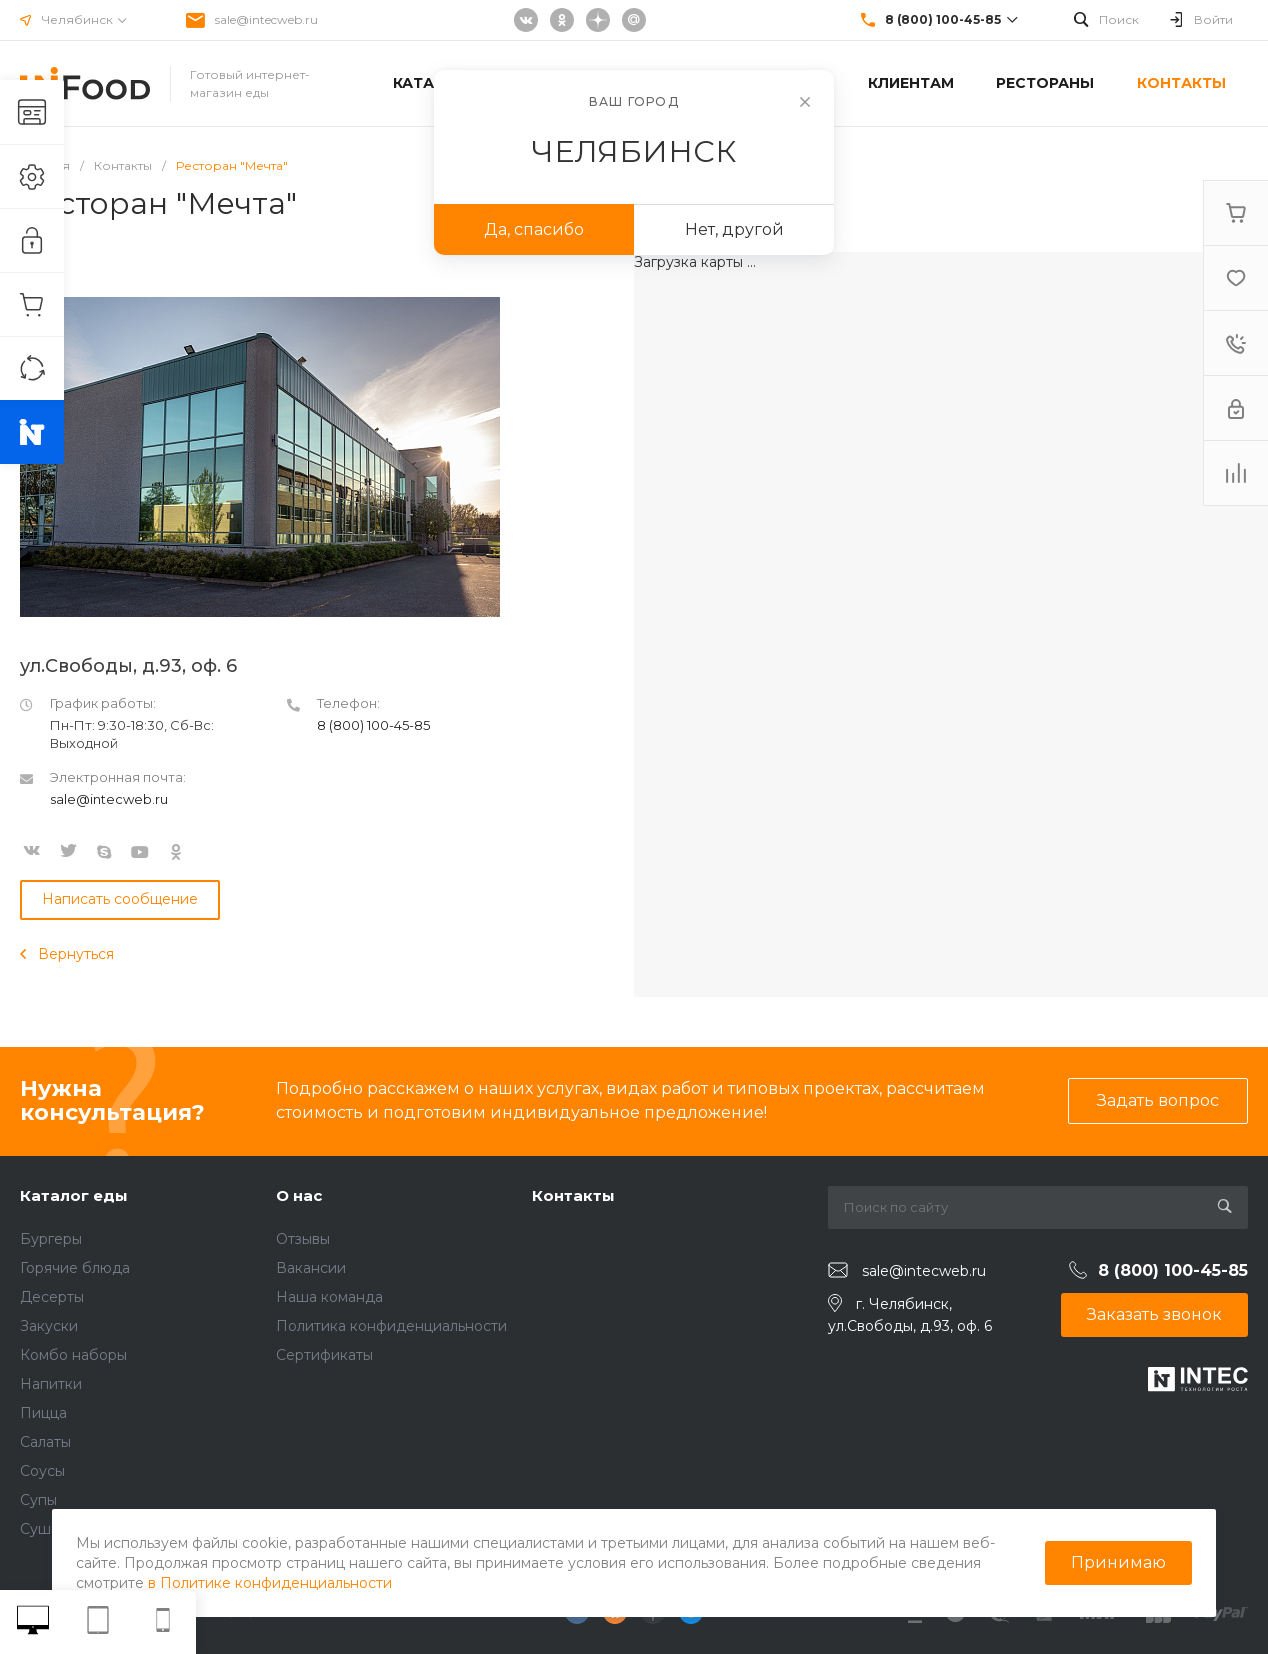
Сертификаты (324, 1355)
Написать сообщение (120, 899)
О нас (299, 1195)
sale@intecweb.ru (266, 19)
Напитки (51, 1384)
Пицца (43, 1413)
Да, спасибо (534, 229)
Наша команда (329, 1297)
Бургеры (51, 1239)
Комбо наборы (73, 1355)
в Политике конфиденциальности (270, 1583)
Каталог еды (74, 1195)
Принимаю (1118, 1562)
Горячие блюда (75, 1268)
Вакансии (311, 1268)
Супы (38, 1500)
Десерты (52, 1297)
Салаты (45, 1442)
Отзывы (303, 1239)
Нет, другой (734, 229)
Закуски (49, 1326)
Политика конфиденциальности (391, 1326)
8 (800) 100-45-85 (373, 725)
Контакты (573, 1195)
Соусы (42, 1471)
